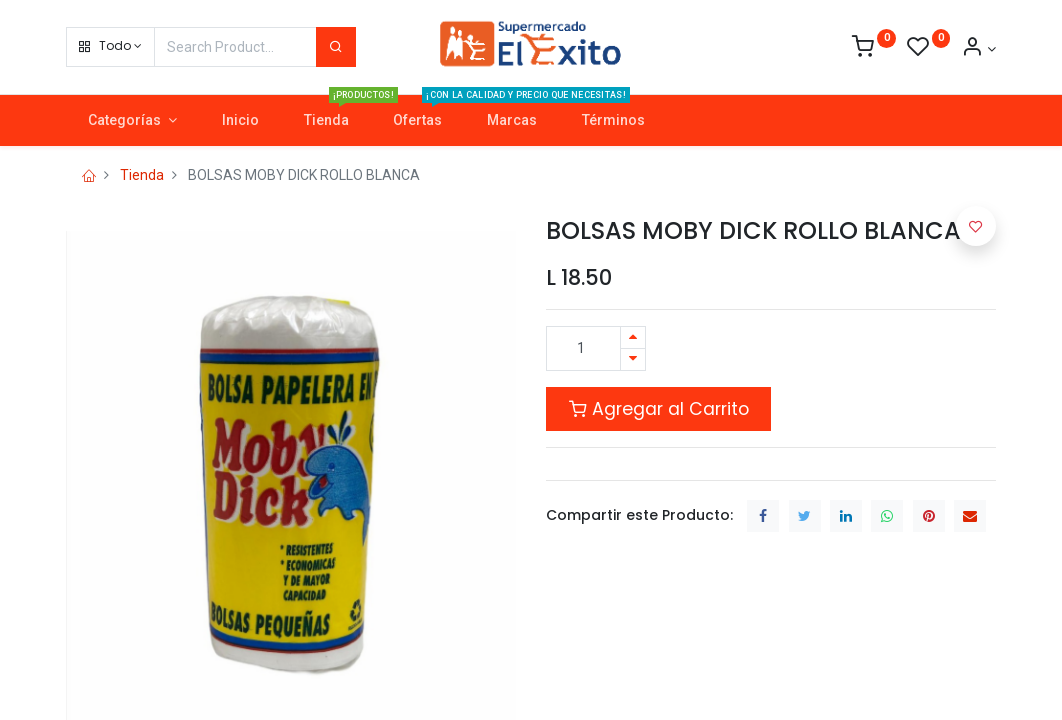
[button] (110, 47)
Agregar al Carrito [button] (659, 409)
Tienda (142, 175)
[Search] (336, 47)
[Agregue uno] (633, 337)
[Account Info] (978, 49)
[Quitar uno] (633, 359)
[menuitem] (240, 121)
